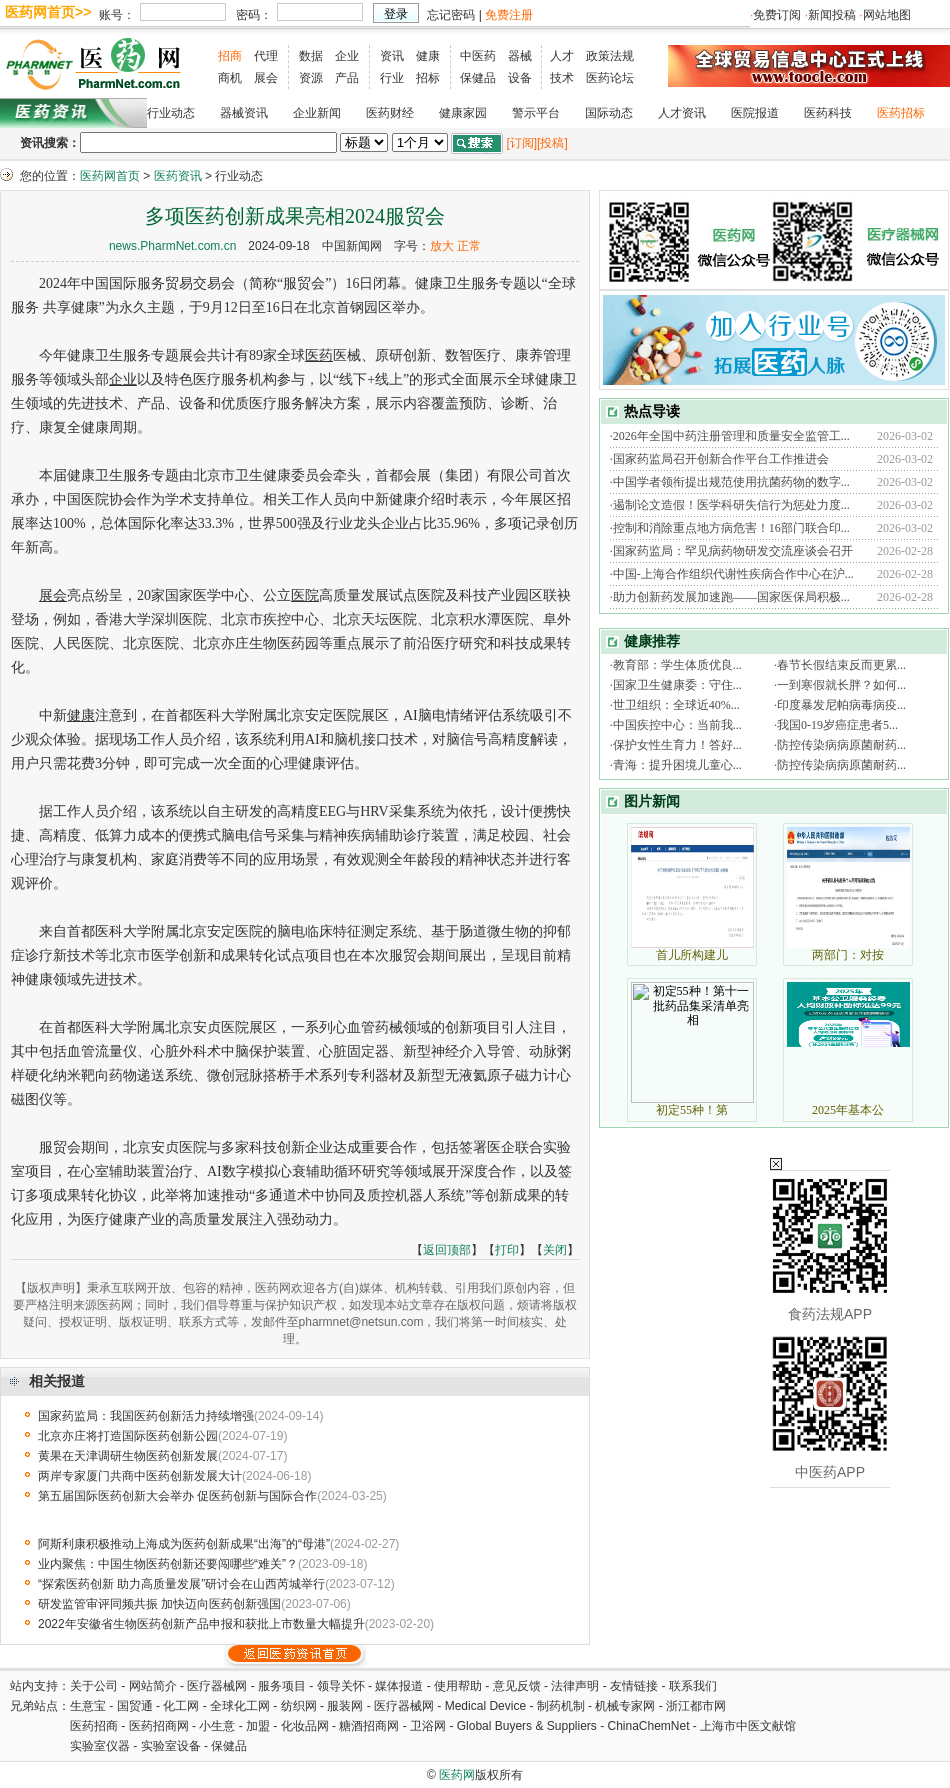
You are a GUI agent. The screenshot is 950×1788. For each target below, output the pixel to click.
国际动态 (609, 113)
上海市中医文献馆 (748, 1726)
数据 (311, 56)
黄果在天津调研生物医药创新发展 (128, 1456)
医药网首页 (110, 176)
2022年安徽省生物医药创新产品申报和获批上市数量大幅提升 (201, 1624)
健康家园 (463, 113)
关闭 (555, 1250)
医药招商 (94, 1726)
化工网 (181, 1706)
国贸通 (135, 1706)
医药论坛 (610, 78)
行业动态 (171, 113)
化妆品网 (305, 1726)
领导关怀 (341, 1686)
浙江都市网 (696, 1706)
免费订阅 (777, 15)
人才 (562, 56)
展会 (266, 78)
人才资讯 (682, 113)
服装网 (345, 1706)
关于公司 (94, 1686)
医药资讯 (178, 176)
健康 (428, 56)
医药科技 (828, 113)
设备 (520, 78)
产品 (347, 78)
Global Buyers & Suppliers (527, 1726)
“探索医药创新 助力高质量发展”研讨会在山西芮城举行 (181, 1584)
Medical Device (485, 1706)
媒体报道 (399, 1686)
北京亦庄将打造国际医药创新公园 (128, 1436)
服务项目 (282, 1686)
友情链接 (634, 1686)
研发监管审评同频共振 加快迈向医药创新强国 (159, 1604)
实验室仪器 (100, 1746)
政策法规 (610, 56)
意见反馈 (517, 1686)
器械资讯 (244, 113)
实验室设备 (171, 1746)
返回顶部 (447, 1250)
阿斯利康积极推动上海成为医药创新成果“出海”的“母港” (184, 1544)
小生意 (217, 1726)
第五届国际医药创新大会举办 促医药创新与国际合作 (177, 1496)
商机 (230, 78)
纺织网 (299, 1706)
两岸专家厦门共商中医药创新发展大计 (140, 1476)
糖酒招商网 (369, 1726)
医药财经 (390, 113)
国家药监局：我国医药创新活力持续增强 (146, 1416)
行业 (392, 78)
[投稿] (552, 143)
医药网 (457, 1775)
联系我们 (693, 1686)
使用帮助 (458, 1686)
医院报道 (755, 113)
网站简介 (153, 1686)
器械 (520, 56)
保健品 (478, 78)
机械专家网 (625, 1706)
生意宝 (88, 1706)
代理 (266, 56)
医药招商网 (159, 1726)
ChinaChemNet (648, 1726)
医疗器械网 (217, 1686)
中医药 (478, 56)
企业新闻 (317, 113)
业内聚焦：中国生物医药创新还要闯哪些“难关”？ (168, 1564)
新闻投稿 (832, 15)
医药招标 (901, 113)
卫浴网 (429, 1726)
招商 (230, 56)
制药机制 (561, 1706)
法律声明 (575, 1686)
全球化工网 (240, 1706)
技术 (562, 78)
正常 (469, 246)
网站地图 (887, 15)
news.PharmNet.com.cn (172, 246)
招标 (428, 78)
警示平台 (536, 113)
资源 (311, 78)
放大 (442, 246)
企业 (347, 56)
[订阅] (521, 143)
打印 (507, 1250)
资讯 (392, 56)
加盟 (259, 1726)
